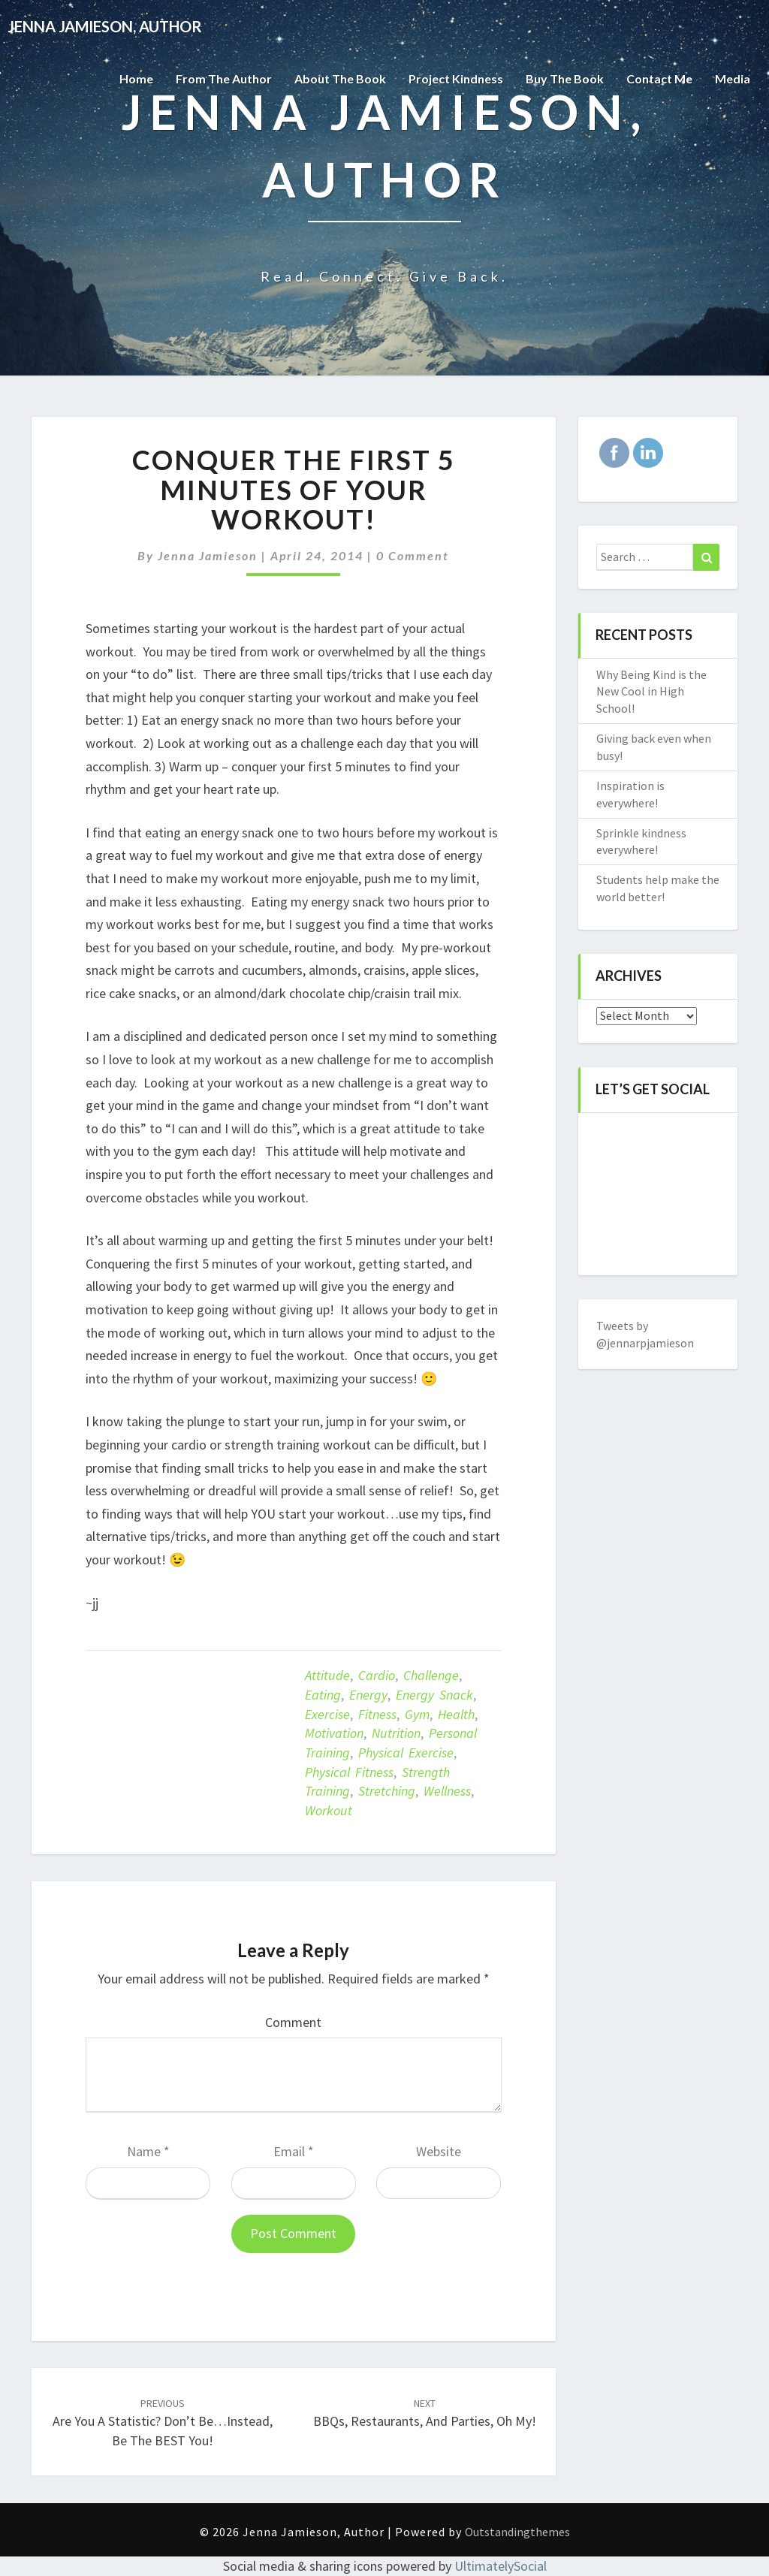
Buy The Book (565, 78)
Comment (293, 2022)
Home (136, 78)
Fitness (377, 1714)
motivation (334, 1733)
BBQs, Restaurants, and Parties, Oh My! (424, 2413)
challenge (431, 1675)
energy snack (434, 1694)
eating (323, 1694)
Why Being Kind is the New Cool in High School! (651, 691)
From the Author (224, 78)
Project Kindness (456, 78)
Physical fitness (349, 1772)
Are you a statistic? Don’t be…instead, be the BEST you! (163, 2423)
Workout (328, 1810)
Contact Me (659, 78)
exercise (327, 1714)
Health (456, 1714)
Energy (368, 1694)
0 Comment (412, 555)
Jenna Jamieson (208, 555)
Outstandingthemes (517, 2531)
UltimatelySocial (500, 2565)
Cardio (376, 1675)
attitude (327, 1675)
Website (438, 2151)
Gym (417, 1714)
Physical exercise (406, 1752)
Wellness (447, 1790)
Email (293, 2151)
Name (148, 2151)
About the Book (340, 78)
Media (732, 78)
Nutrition (396, 1733)
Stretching (386, 1790)
